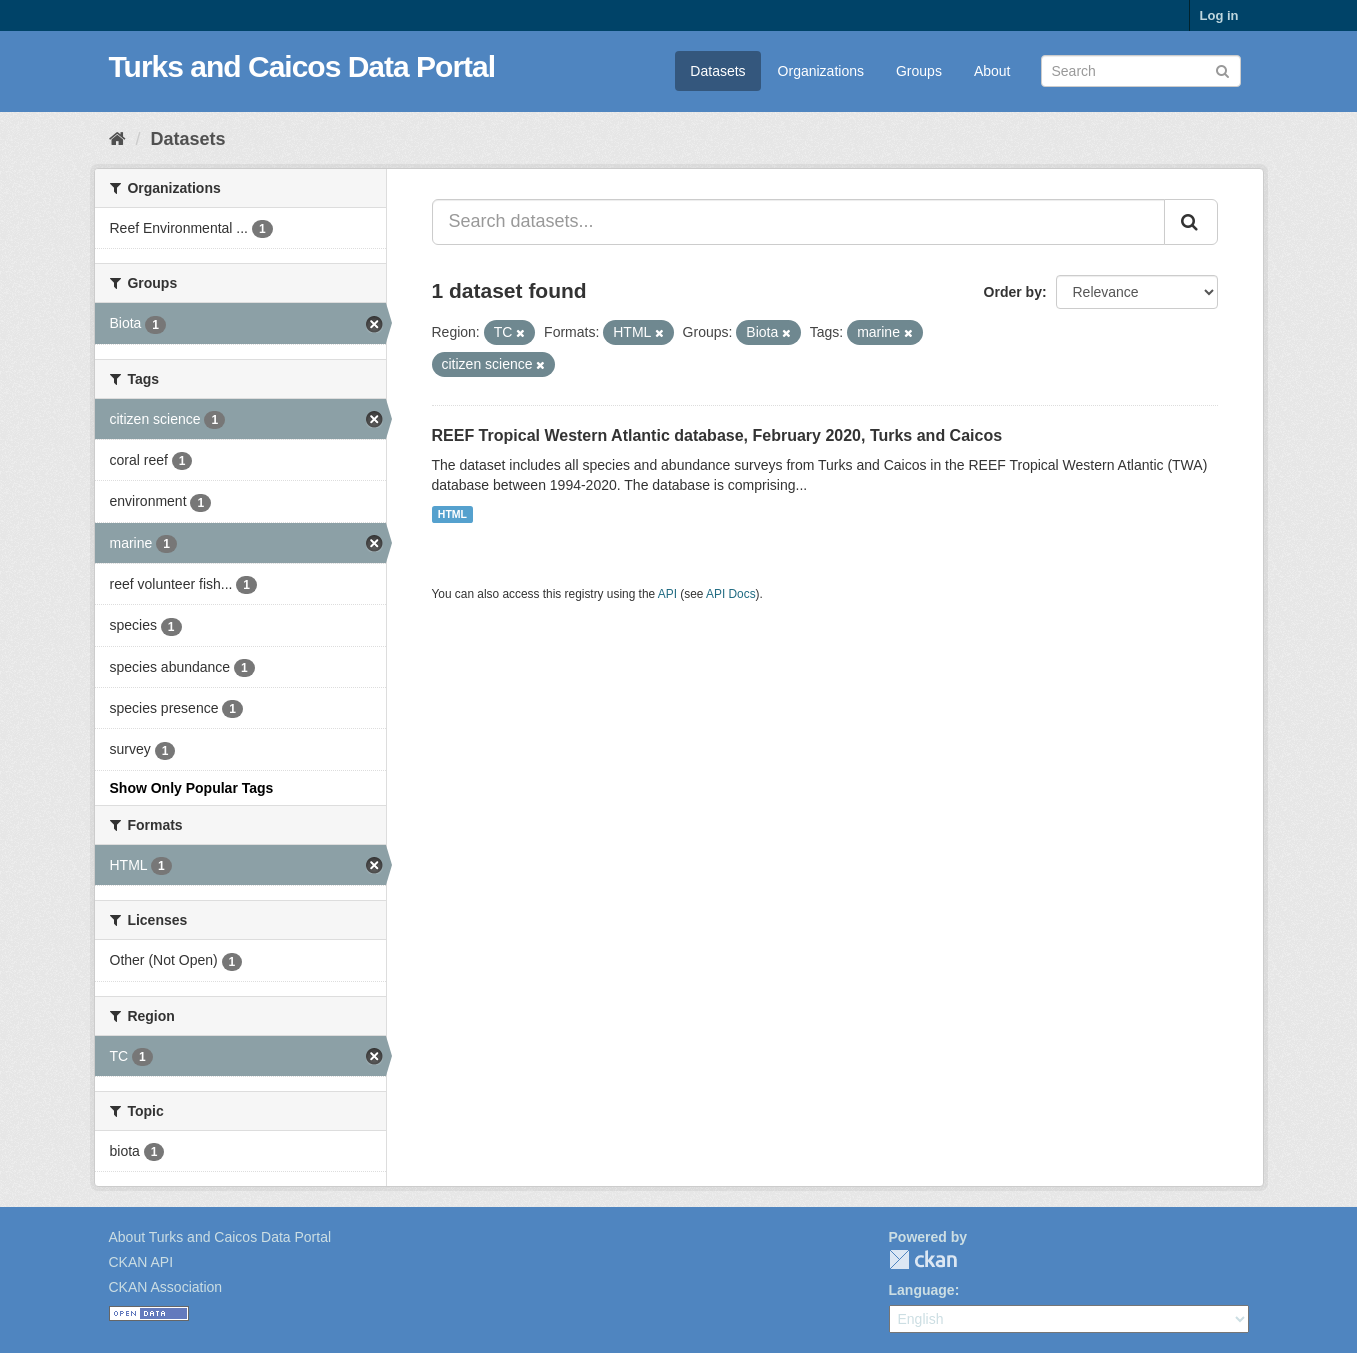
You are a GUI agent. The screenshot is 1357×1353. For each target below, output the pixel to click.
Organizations (821, 71)
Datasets (717, 71)
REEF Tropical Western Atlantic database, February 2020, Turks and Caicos (717, 435)
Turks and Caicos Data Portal (302, 66)
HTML (452, 514)
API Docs (731, 594)
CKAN (923, 1259)
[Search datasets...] (798, 222)
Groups (919, 71)
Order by (1013, 292)
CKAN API (141, 1262)
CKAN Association (166, 1287)
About (992, 71)
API (667, 594)
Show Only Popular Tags (192, 788)
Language (922, 1290)
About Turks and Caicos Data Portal (220, 1237)
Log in (1219, 15)
